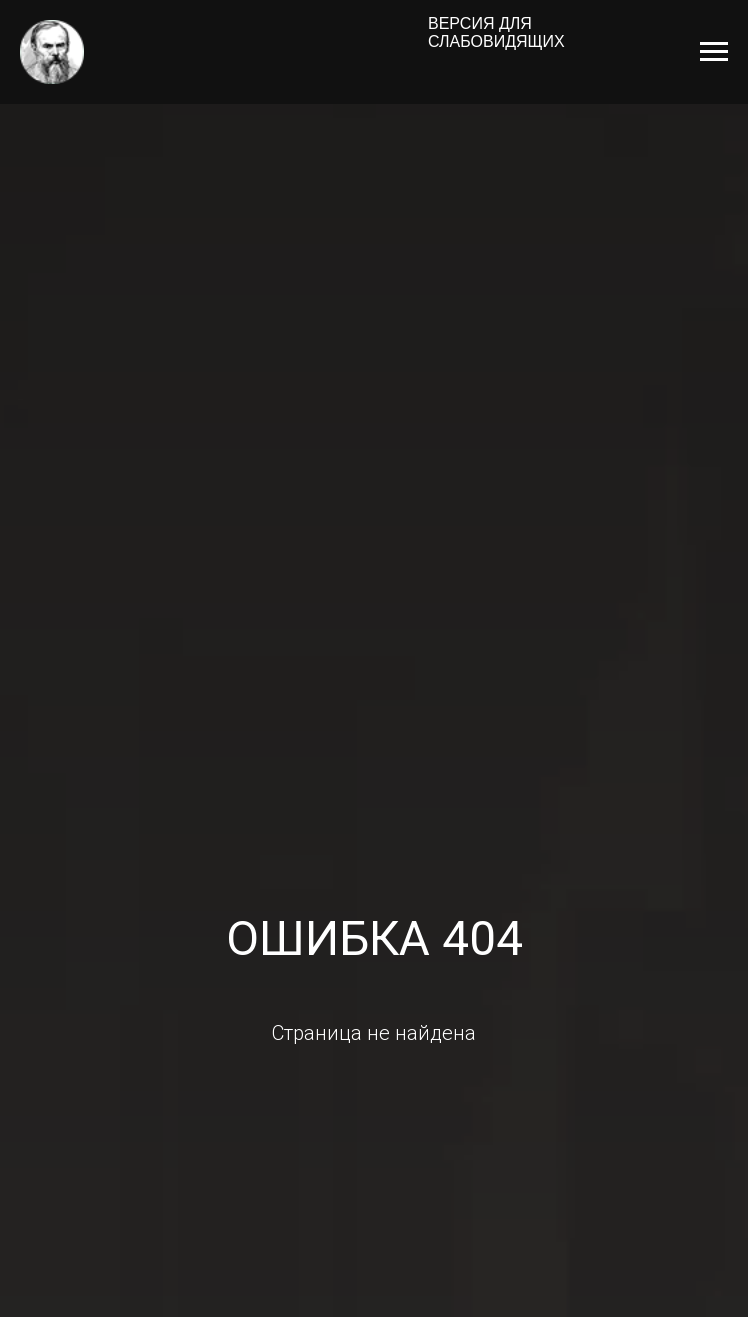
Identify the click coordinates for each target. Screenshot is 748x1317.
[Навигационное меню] (714, 52)
